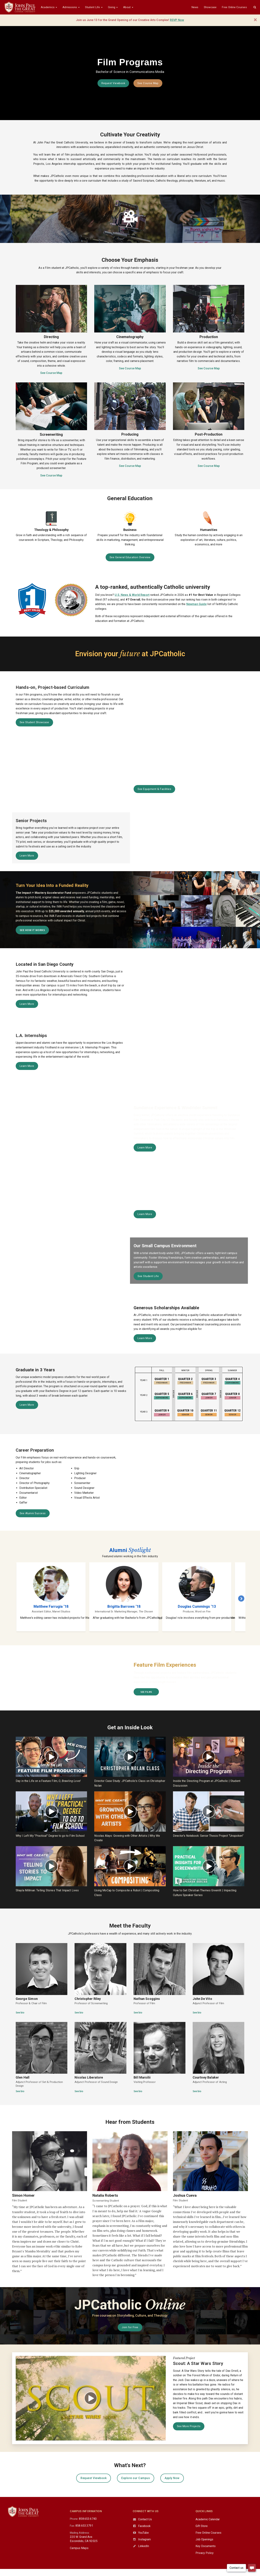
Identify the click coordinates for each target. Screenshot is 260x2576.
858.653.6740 (88, 2516)
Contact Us (145, 2517)
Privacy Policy (205, 2551)
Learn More (27, 855)
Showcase (210, 7)
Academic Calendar (208, 2517)
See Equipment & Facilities (154, 789)
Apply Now (172, 2476)
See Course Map (147, 83)
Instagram (144, 2537)
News (195, 7)
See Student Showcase (34, 722)
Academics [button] (49, 7)
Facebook (144, 2524)
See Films (146, 1689)
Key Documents (206, 2544)
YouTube (143, 2530)
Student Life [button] (94, 7)
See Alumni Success (33, 1511)
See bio (20, 2010)
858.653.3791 (84, 2524)
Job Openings (204, 2537)
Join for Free (130, 2325)
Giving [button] (113, 7)
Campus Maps (79, 2546)
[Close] (255, 20)
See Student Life (148, 1274)
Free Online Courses (234, 7)
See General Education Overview (130, 557)
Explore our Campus (135, 2476)
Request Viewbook (113, 83)
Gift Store (202, 2524)
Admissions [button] (70, 7)
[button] (255, 7)
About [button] (128, 7)
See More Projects (189, 2424)
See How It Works (31, 930)
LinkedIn (143, 2544)
